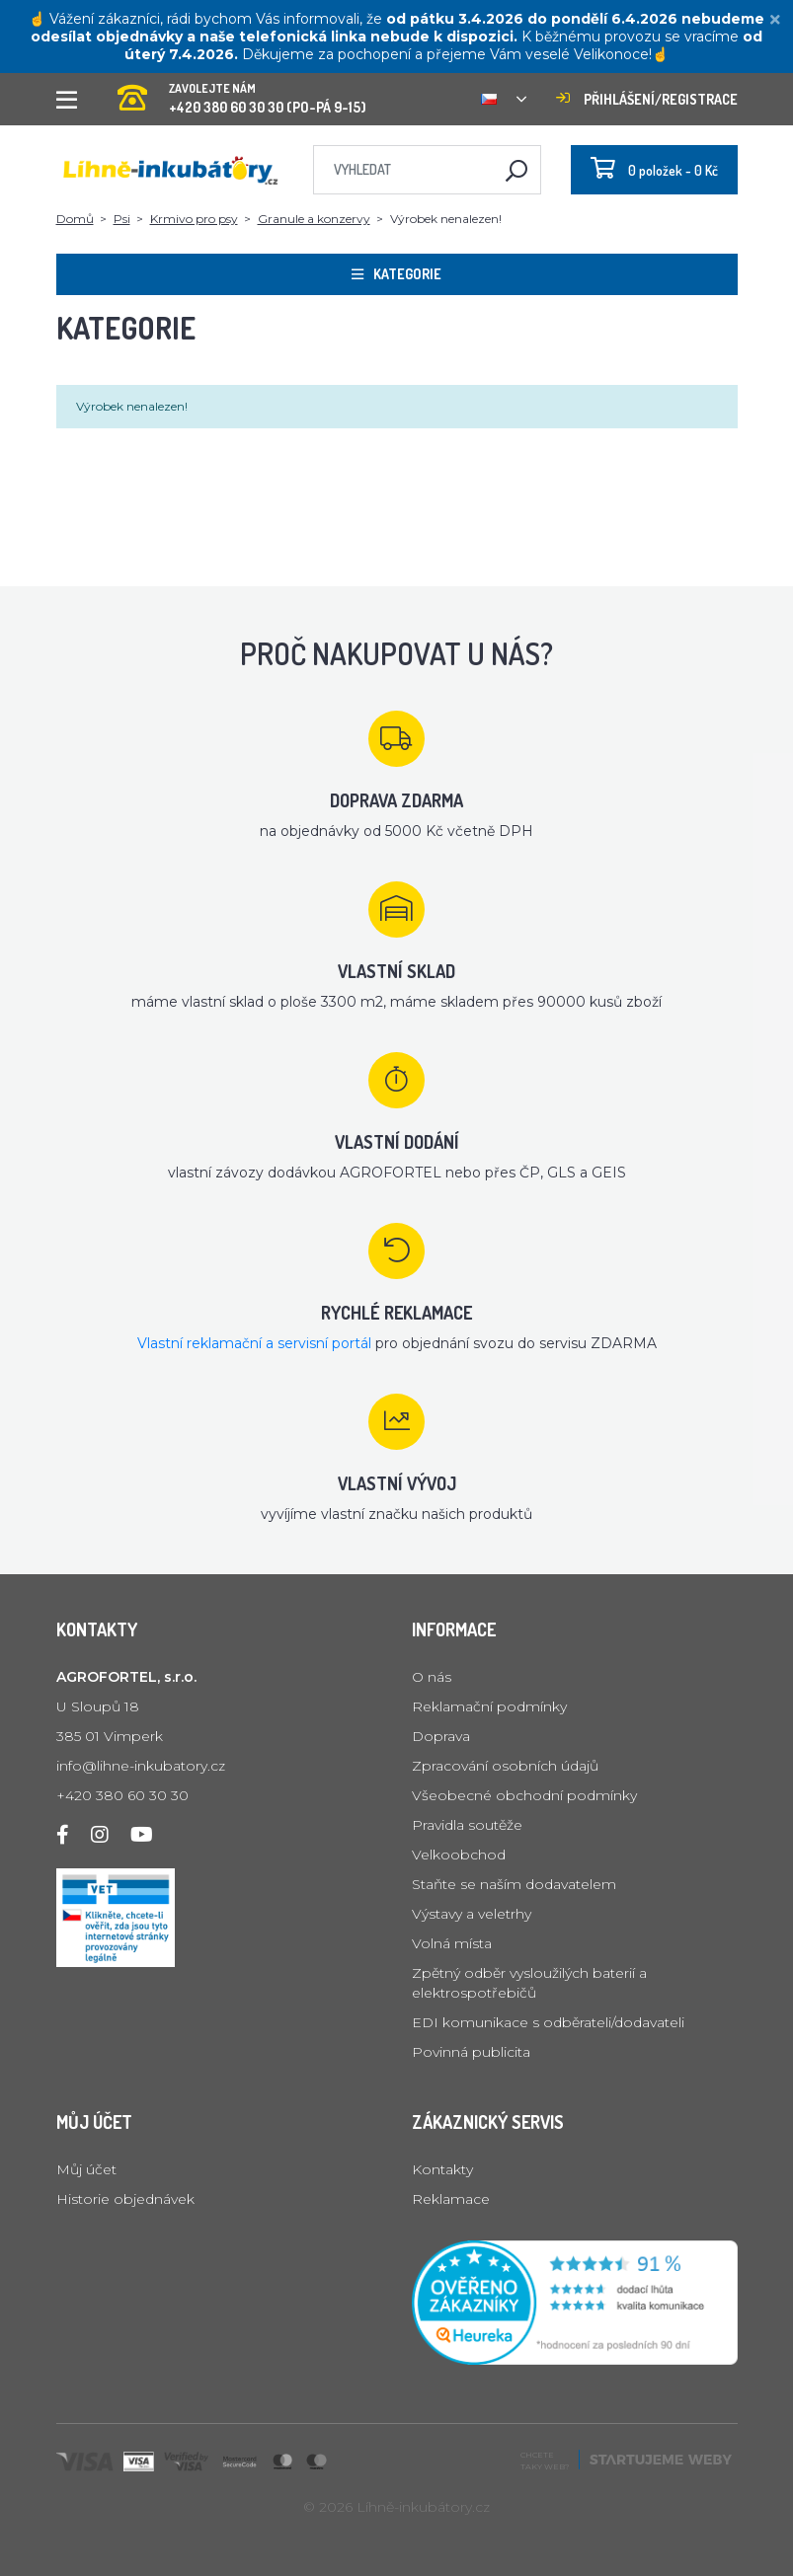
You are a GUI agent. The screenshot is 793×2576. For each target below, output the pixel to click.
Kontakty (442, 2169)
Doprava (441, 1736)
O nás (431, 1677)
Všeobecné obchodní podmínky (524, 1795)
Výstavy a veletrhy (471, 1914)
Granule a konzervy (314, 218)
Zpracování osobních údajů (505, 1766)
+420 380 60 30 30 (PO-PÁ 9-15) (242, 92)
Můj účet (86, 2169)
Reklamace (451, 2199)
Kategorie (396, 273)
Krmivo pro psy (194, 218)
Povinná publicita (471, 2052)
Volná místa (452, 1943)
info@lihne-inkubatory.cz (140, 1766)
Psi (122, 218)
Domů (75, 218)
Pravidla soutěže (467, 1825)
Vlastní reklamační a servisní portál (254, 1343)
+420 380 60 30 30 (122, 1795)
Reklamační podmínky (489, 1706)
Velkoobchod (459, 1854)
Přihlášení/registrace (647, 99)
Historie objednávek (125, 2199)
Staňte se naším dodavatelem (514, 1884)
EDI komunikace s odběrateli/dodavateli (548, 2022)
